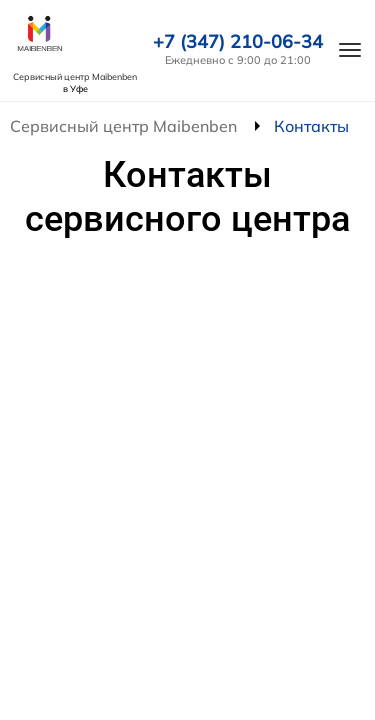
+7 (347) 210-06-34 (238, 42)
